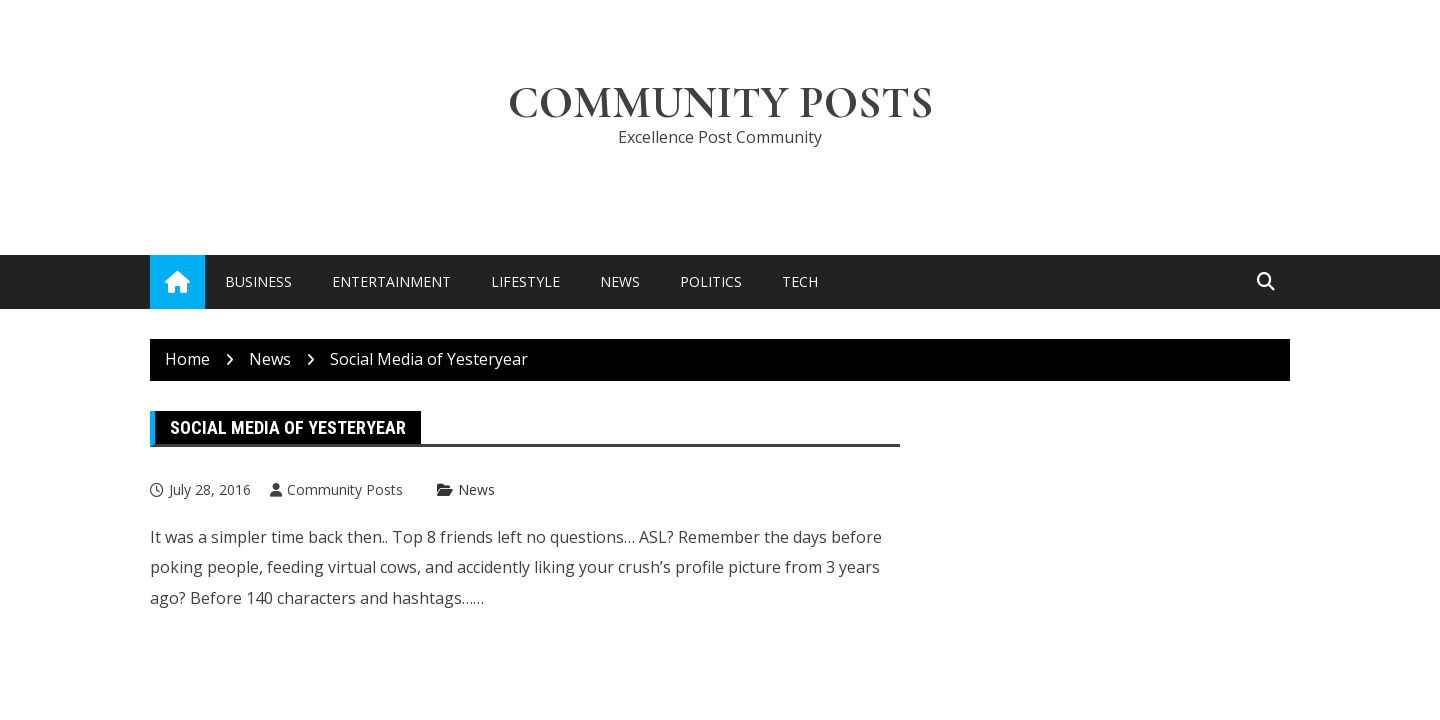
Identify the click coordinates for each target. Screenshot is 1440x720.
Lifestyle (525, 281)
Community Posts (720, 102)
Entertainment (391, 281)
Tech (800, 281)
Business (258, 281)
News (620, 281)
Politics (711, 281)
